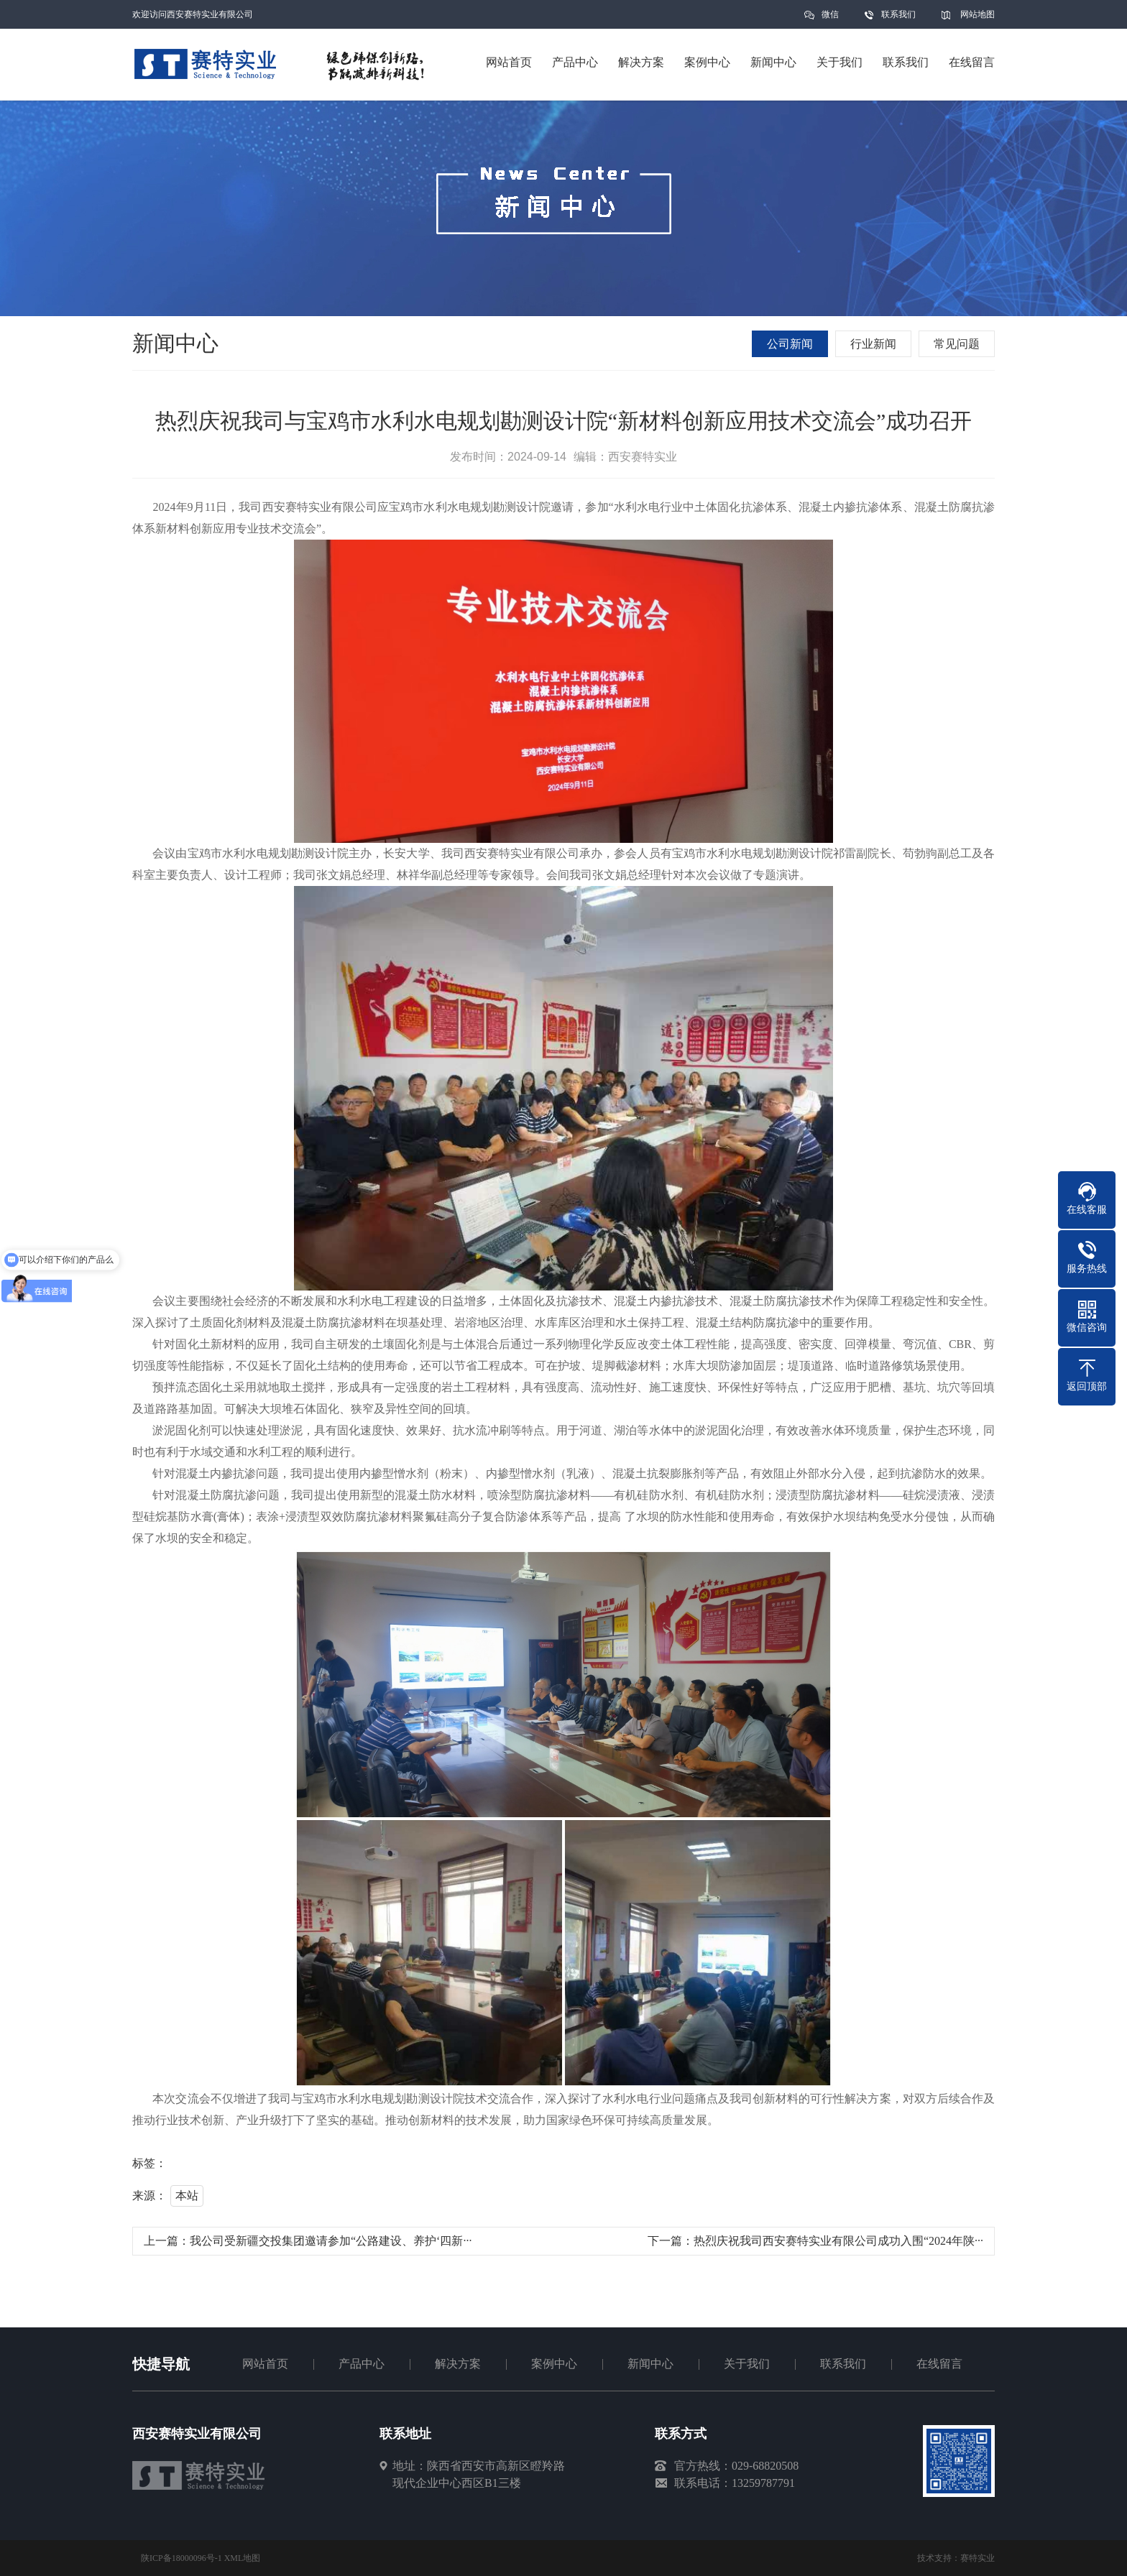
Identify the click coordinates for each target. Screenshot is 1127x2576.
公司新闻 (790, 344)
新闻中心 (650, 2364)
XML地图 (242, 2558)
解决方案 (458, 2364)
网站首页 (265, 2364)
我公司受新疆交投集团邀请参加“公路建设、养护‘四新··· (331, 2241)
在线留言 (939, 2364)
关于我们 (747, 2364)
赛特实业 (977, 2558)
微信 (830, 19)
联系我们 (898, 14)
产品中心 (362, 2364)
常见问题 (957, 344)
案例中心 (554, 2364)
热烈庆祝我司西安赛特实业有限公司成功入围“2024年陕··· (838, 2241)
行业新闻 (873, 344)
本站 (186, 2195)
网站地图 (977, 14)
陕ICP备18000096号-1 (181, 2558)
